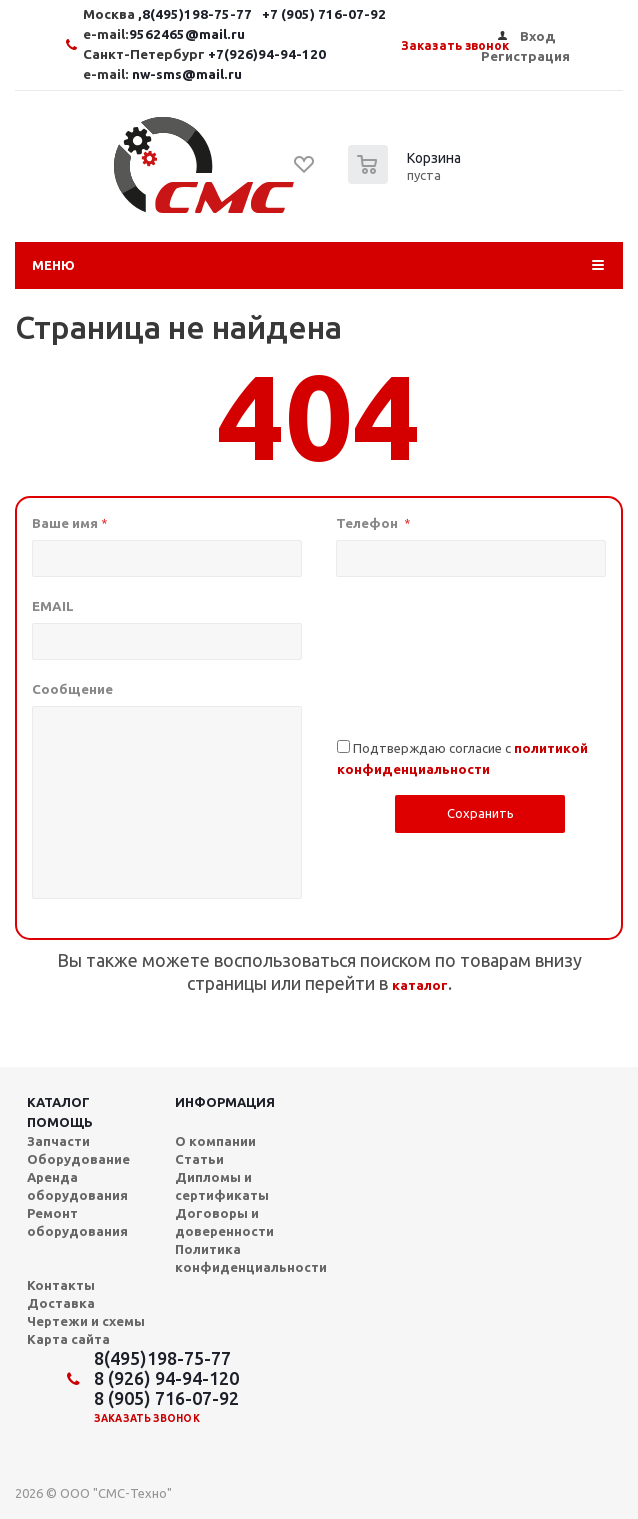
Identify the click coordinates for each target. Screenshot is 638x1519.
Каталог (58, 1102)
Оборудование (78, 1159)
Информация (225, 1102)
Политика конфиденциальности (251, 1258)
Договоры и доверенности (224, 1222)
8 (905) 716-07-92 (166, 1398)
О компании (215, 1141)
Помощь (60, 1122)
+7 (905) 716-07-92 (324, 14)
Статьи (199, 1159)
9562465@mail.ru (187, 34)
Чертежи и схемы (86, 1321)
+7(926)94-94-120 (267, 54)
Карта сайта (68, 1339)
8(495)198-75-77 (162, 1358)
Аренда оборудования (77, 1186)
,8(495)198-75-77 (196, 14)
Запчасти (58, 1141)
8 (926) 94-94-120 (166, 1378)
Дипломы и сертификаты (222, 1186)
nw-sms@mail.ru (187, 74)
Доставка (61, 1303)
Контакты (61, 1285)
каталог (420, 985)
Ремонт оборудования (77, 1222)
